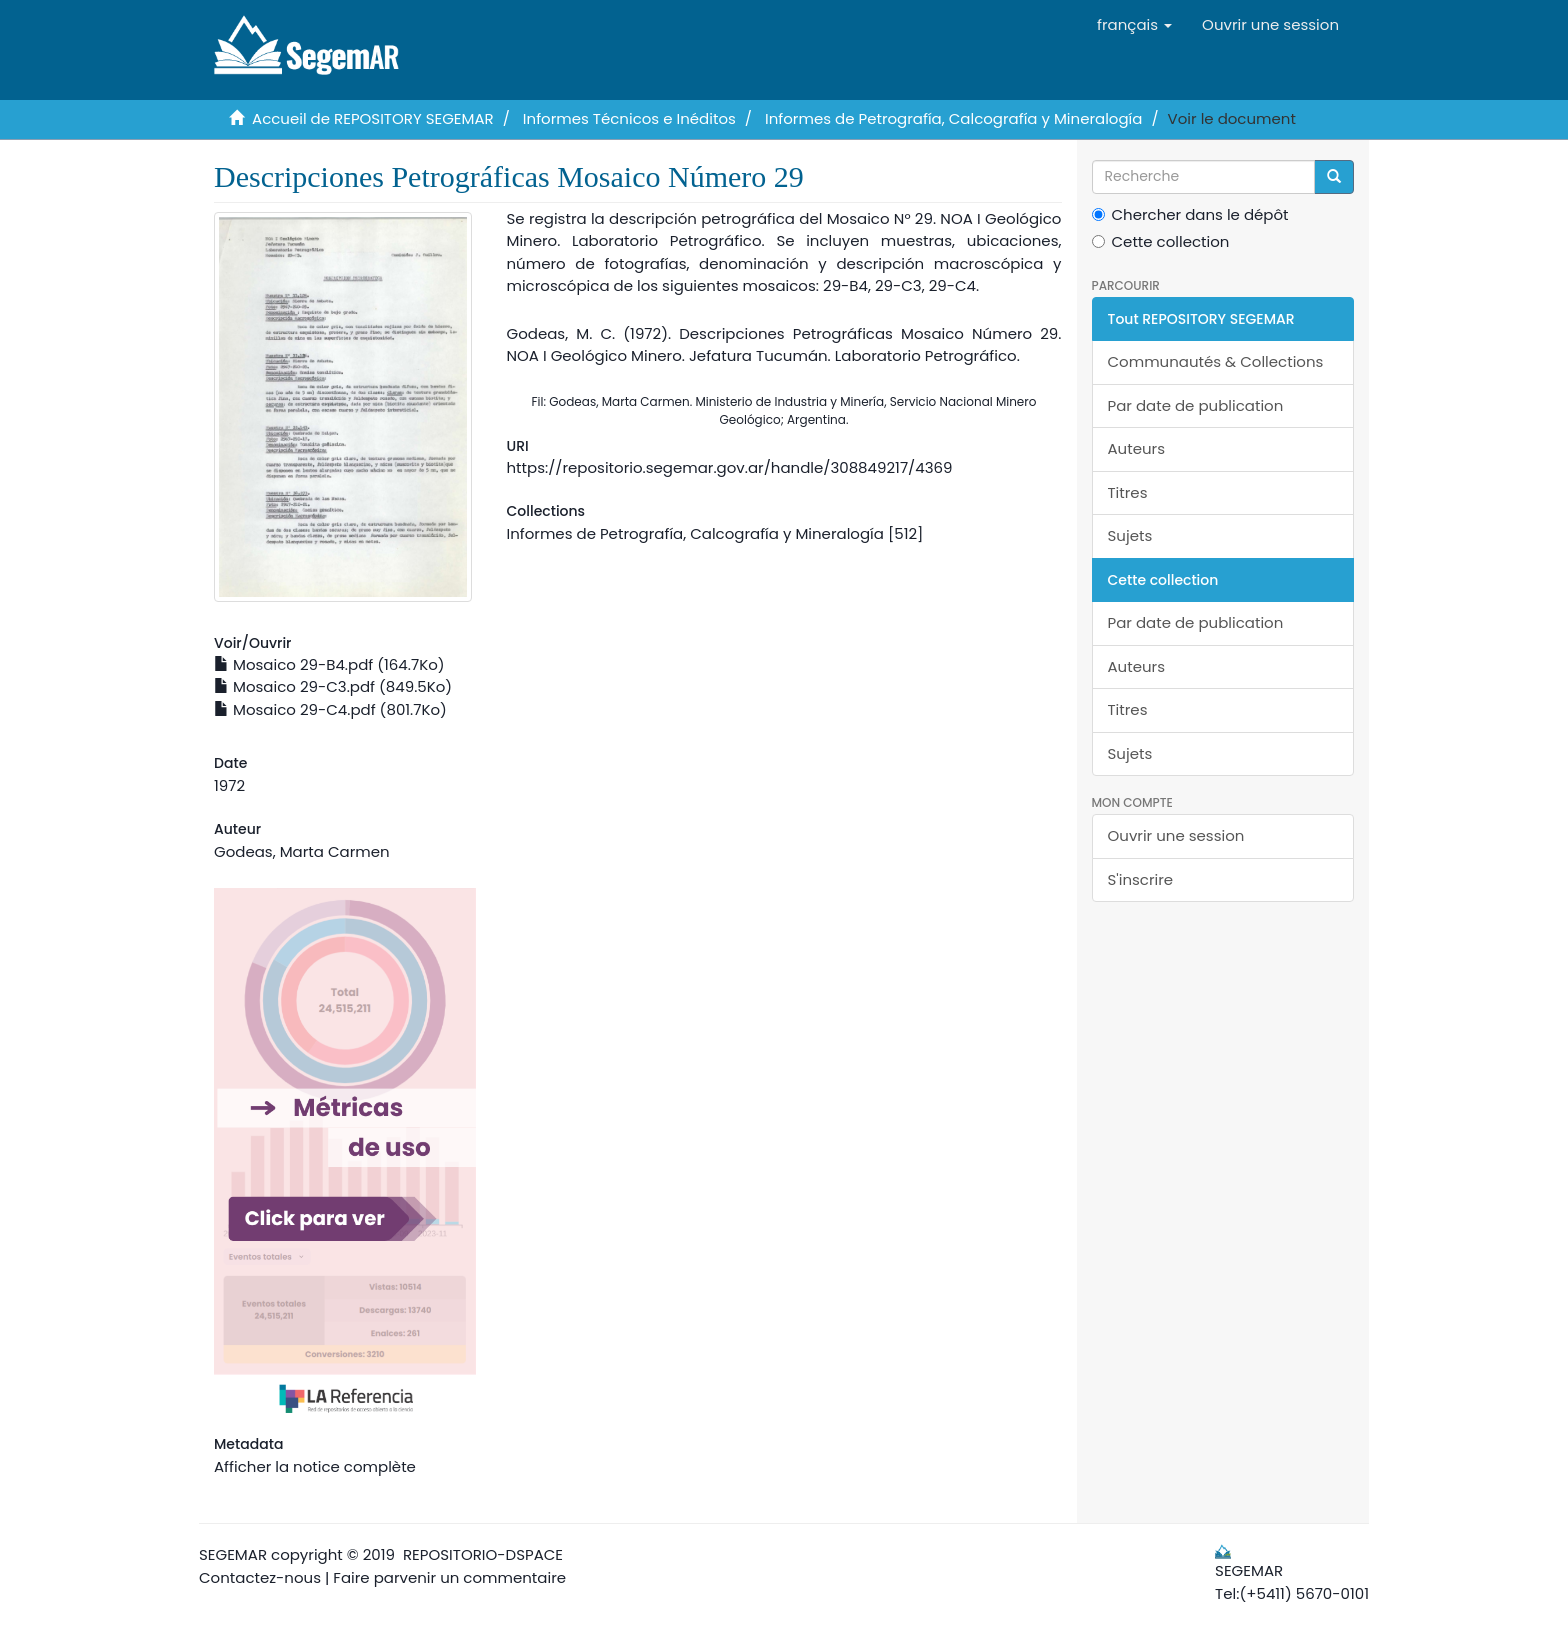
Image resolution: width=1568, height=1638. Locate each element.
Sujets (1130, 535)
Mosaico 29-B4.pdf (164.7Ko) (329, 664)
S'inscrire (1141, 879)
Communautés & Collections (1216, 361)
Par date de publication (1196, 405)
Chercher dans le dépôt (1190, 214)
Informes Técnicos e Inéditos (629, 118)
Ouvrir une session (1176, 835)
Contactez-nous (260, 1577)
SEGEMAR (233, 1554)
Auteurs (1137, 448)
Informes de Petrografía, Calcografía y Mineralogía (953, 118)
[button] (1134, 25)
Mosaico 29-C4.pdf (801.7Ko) (330, 709)
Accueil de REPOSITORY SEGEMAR (373, 118)
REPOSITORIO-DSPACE (483, 1554)
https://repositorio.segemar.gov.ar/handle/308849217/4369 (729, 467)
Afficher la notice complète (315, 1466)
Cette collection (1161, 241)
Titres (1128, 492)
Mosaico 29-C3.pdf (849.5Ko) (333, 686)
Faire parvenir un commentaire (449, 1577)
